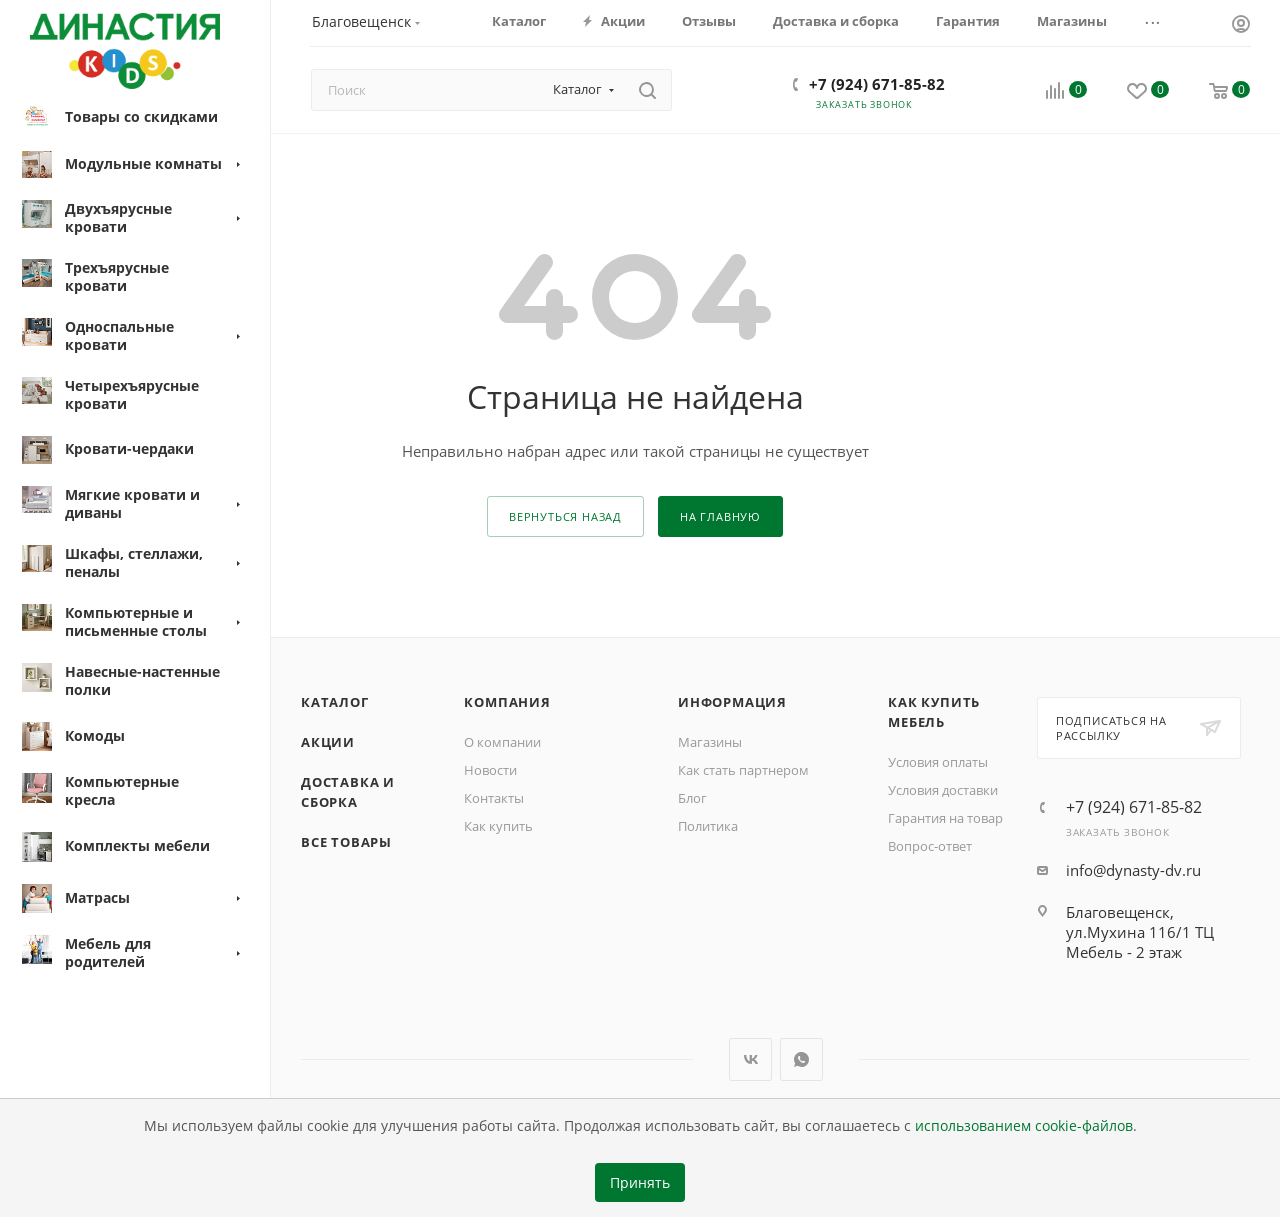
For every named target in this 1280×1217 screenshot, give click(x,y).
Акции (328, 742)
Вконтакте (750, 1059)
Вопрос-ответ (930, 846)
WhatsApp (801, 1059)
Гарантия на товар (945, 818)
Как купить (498, 826)
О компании (502, 742)
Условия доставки (943, 790)
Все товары (346, 842)
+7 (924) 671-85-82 (877, 84)
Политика (708, 826)
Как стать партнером (743, 770)
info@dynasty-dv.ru (1133, 870)
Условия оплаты (938, 762)
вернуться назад (565, 516)
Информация (732, 702)
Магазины (710, 742)
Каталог (335, 702)
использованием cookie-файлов (1024, 1126)
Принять (640, 1183)
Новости (490, 770)
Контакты (494, 798)
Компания (507, 702)
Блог (692, 798)
